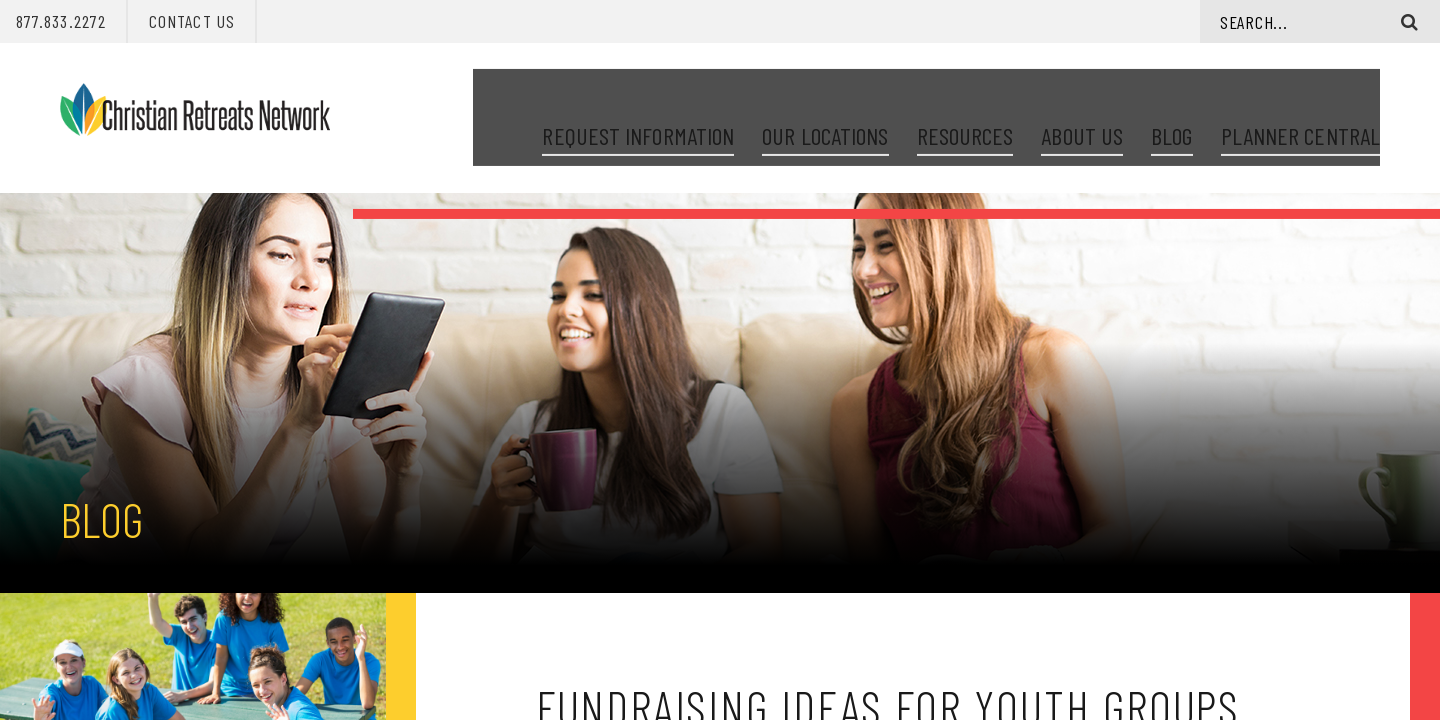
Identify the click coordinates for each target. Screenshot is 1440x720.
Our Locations (825, 110)
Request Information (638, 110)
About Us (1082, 110)
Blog (1171, 110)
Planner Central (1300, 110)
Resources (965, 110)
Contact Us (192, 21)
